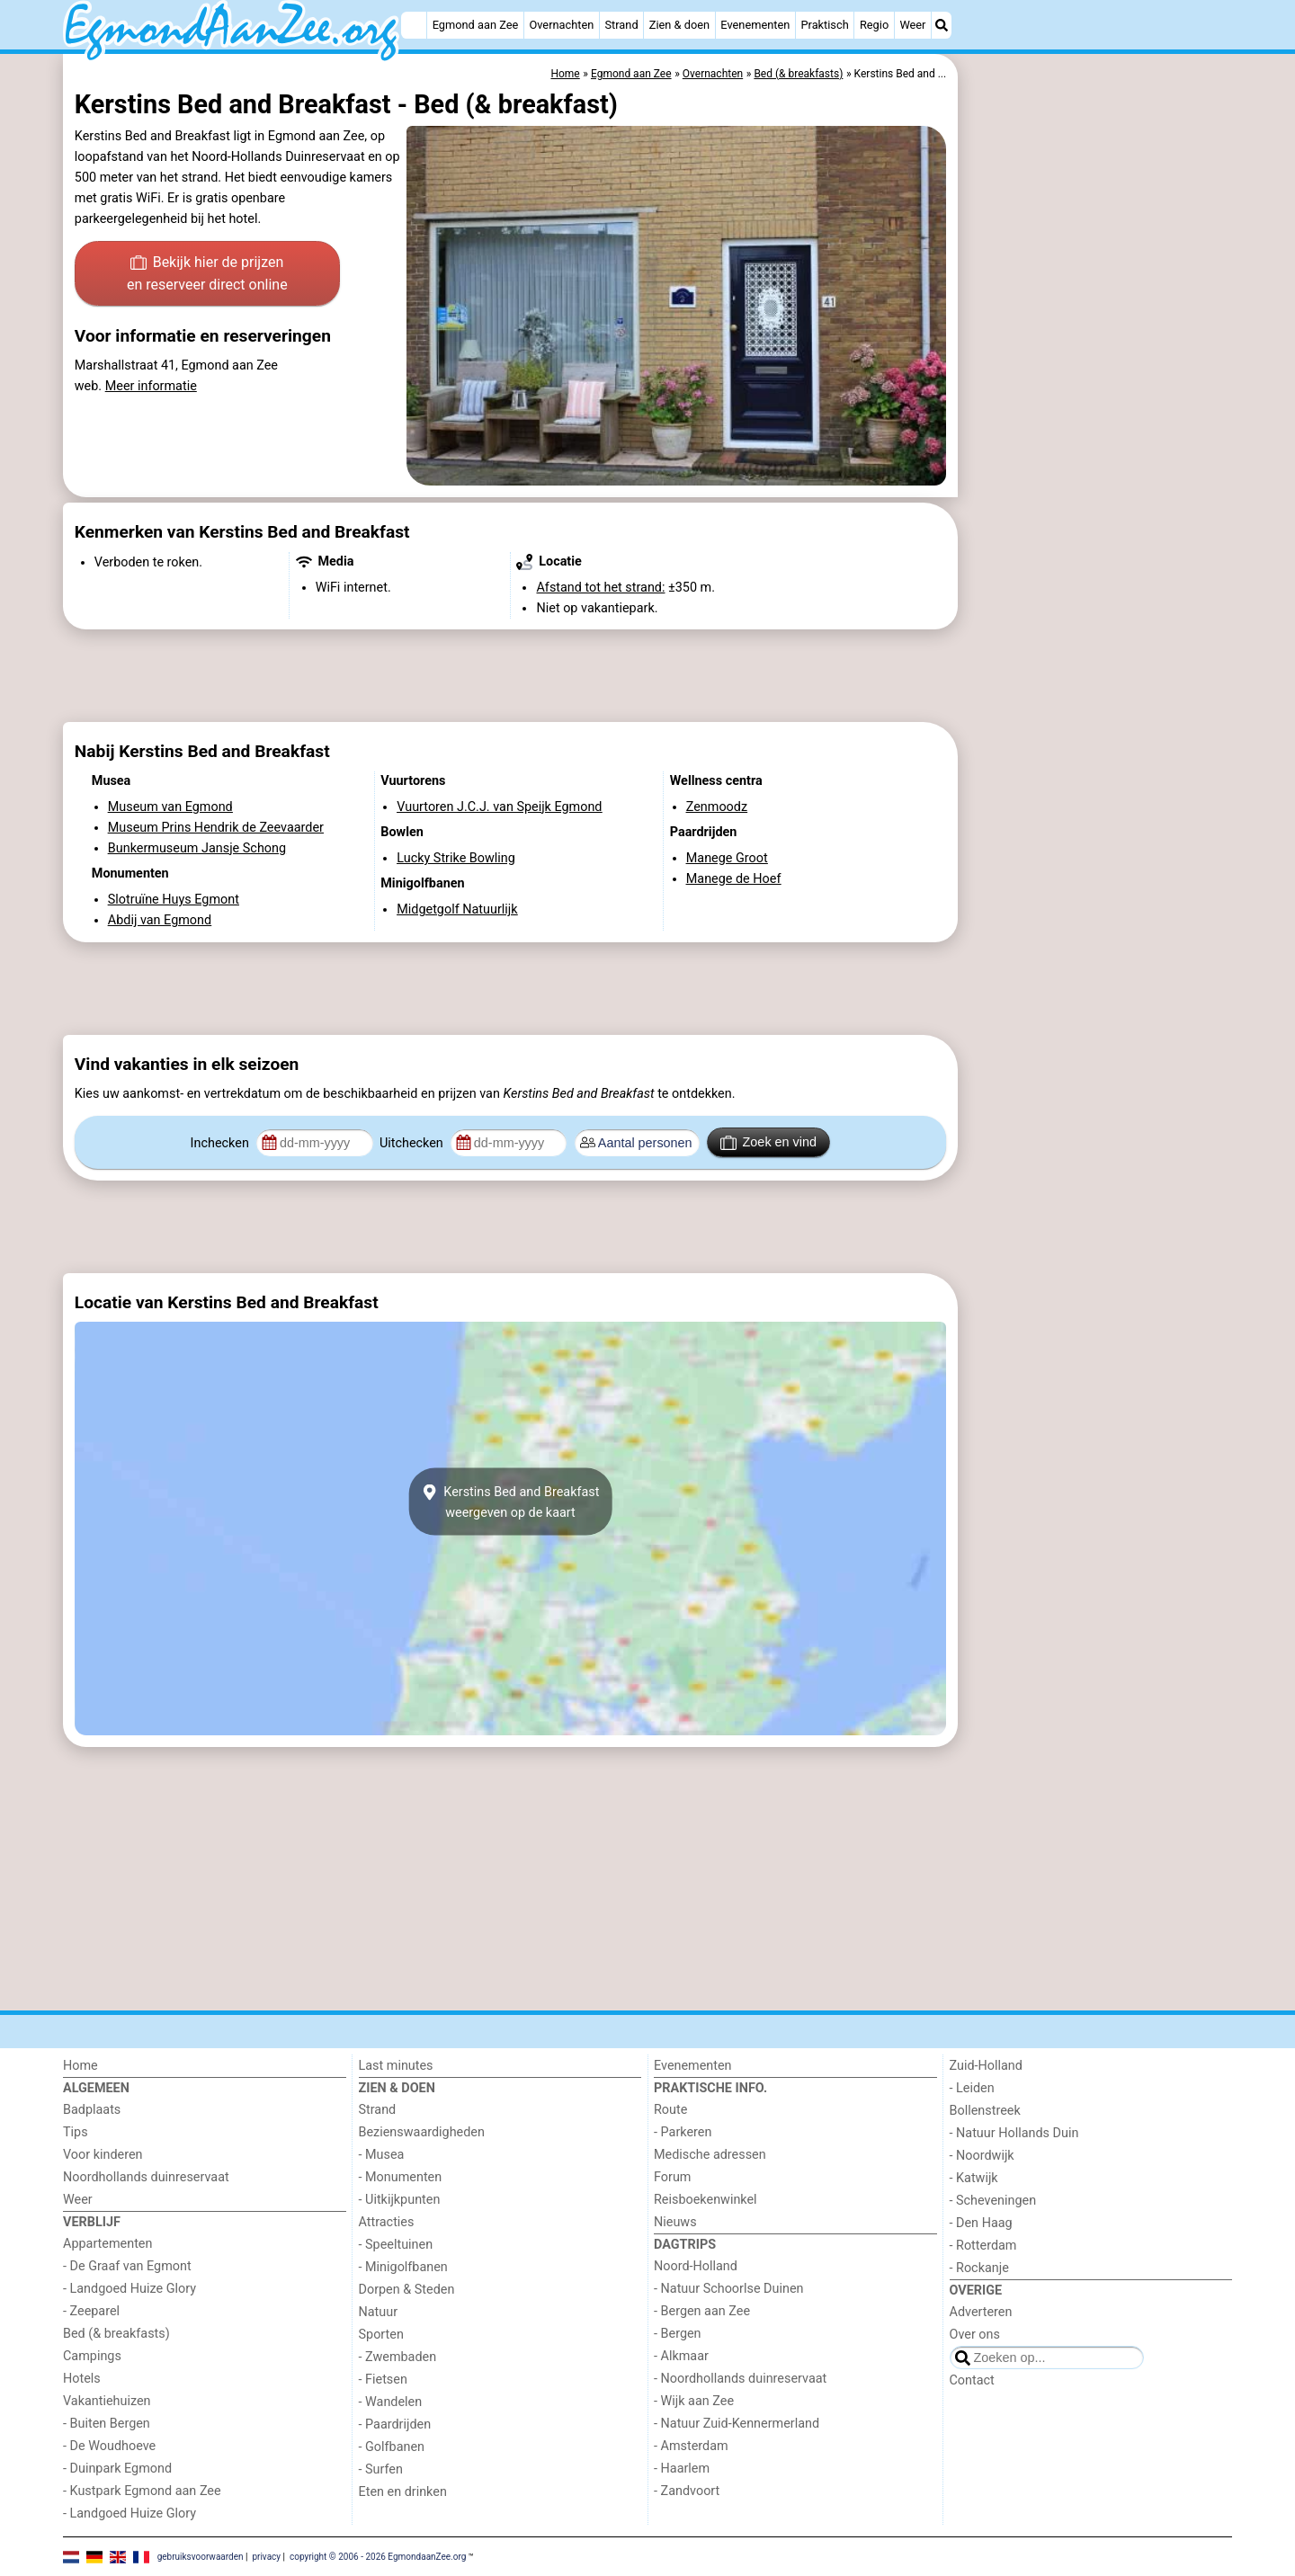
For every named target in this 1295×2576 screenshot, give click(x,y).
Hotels (82, 2378)
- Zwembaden (398, 2357)
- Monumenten (400, 2177)
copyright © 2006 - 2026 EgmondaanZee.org (378, 2556)
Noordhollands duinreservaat (146, 2177)
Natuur (378, 2312)
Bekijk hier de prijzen (207, 275)
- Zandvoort (686, 2491)
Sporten (381, 2334)
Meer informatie (151, 386)
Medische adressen (710, 2154)
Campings (92, 2356)
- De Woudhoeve (109, 2446)
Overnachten (561, 24)
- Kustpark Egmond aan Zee (142, 2491)
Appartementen (107, 2243)
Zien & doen (679, 24)
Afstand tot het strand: (600, 587)
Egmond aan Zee (476, 24)
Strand (621, 24)
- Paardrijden (395, 2424)
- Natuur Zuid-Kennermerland (736, 2423)
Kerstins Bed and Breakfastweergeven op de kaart (511, 1502)
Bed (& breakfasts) (116, 2333)
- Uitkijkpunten (400, 2199)
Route (670, 2109)
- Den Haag (981, 2223)
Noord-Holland (695, 2266)
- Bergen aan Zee (702, 2311)
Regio (874, 24)
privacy (266, 2556)
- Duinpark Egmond (117, 2468)
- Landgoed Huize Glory (129, 2288)
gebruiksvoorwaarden (200, 2556)
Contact (972, 2380)
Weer (912, 24)
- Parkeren (682, 2132)
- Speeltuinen (396, 2244)
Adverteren (981, 2312)
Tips (75, 2132)
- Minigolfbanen (403, 2267)
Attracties (387, 2222)
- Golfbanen (392, 2447)
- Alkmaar (681, 2356)
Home (80, 2065)
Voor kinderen (103, 2154)
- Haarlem (682, 2468)
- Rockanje (979, 2268)
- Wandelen (391, 2402)
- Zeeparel (91, 2311)
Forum (672, 2177)
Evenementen (755, 24)
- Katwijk (974, 2178)
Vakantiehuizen (107, 2401)
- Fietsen (383, 2379)
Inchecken (222, 1143)
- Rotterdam (983, 2245)
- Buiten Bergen (106, 2423)
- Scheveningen (993, 2200)
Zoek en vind (768, 1143)
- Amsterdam (691, 2446)
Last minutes (396, 2065)
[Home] (413, 25)
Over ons (975, 2334)
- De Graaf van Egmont (127, 2266)
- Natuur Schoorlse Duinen (728, 2288)
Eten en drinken (403, 2492)
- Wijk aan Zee (694, 2401)
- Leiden (972, 2088)
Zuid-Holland (986, 2065)
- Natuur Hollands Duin (1014, 2133)
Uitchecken (413, 1143)
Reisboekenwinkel (705, 2199)
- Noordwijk (982, 2155)
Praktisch (824, 24)
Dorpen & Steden (407, 2289)
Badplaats (92, 2109)
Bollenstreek (985, 2110)
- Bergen (677, 2333)
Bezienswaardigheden (422, 2132)
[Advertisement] (1097, 467)
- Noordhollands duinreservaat (740, 2378)
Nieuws (675, 2222)
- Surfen (381, 2469)
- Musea (382, 2154)
